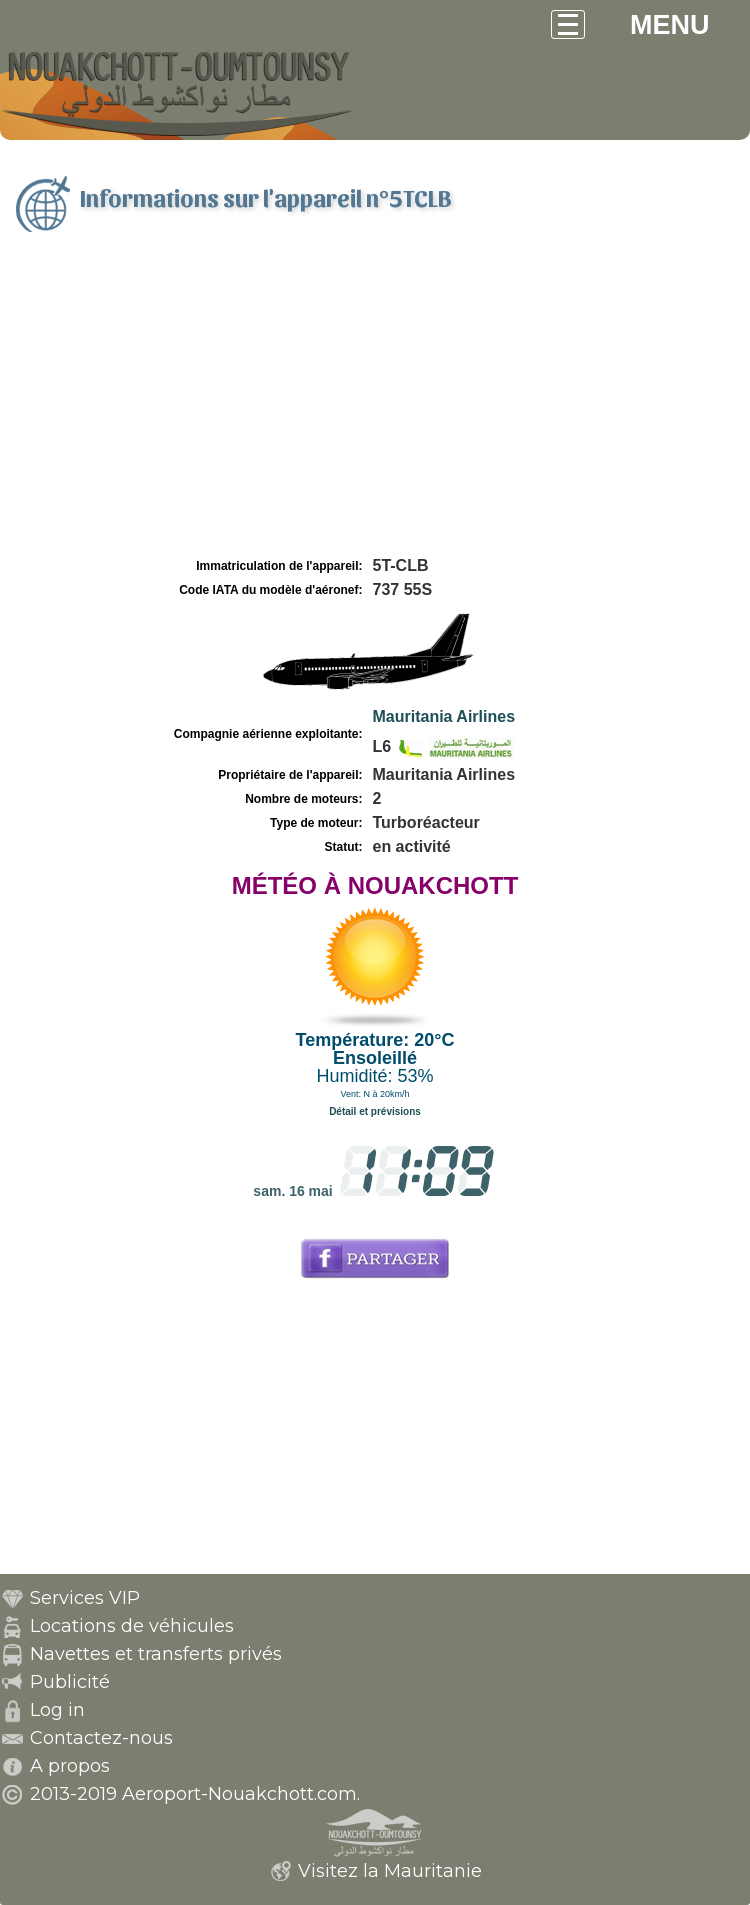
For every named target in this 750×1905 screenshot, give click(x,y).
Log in (57, 1710)
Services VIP (85, 1598)
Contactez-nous (101, 1738)
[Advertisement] (375, 403)
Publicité (70, 1682)
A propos (70, 1766)
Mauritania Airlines (444, 716)
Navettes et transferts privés (156, 1654)
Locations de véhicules (132, 1626)
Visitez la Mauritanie (390, 1871)
